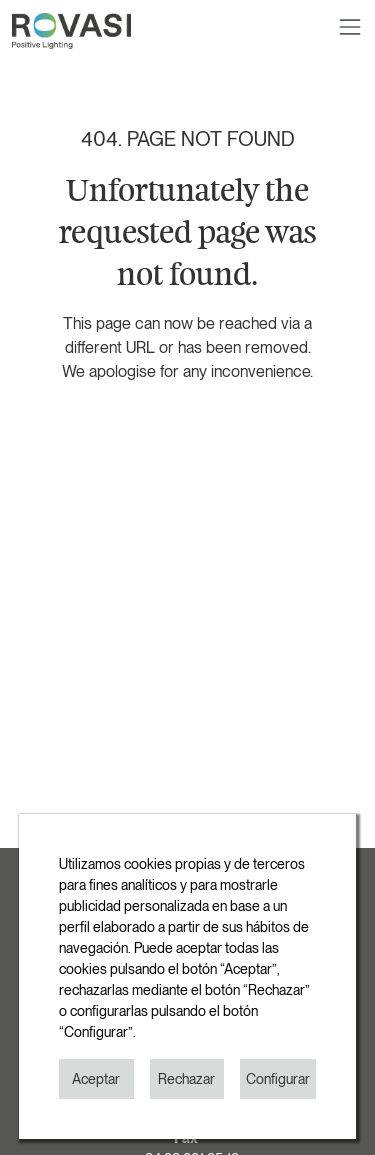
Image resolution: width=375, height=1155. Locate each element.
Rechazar (186, 1079)
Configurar (278, 1079)
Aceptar (96, 1079)
